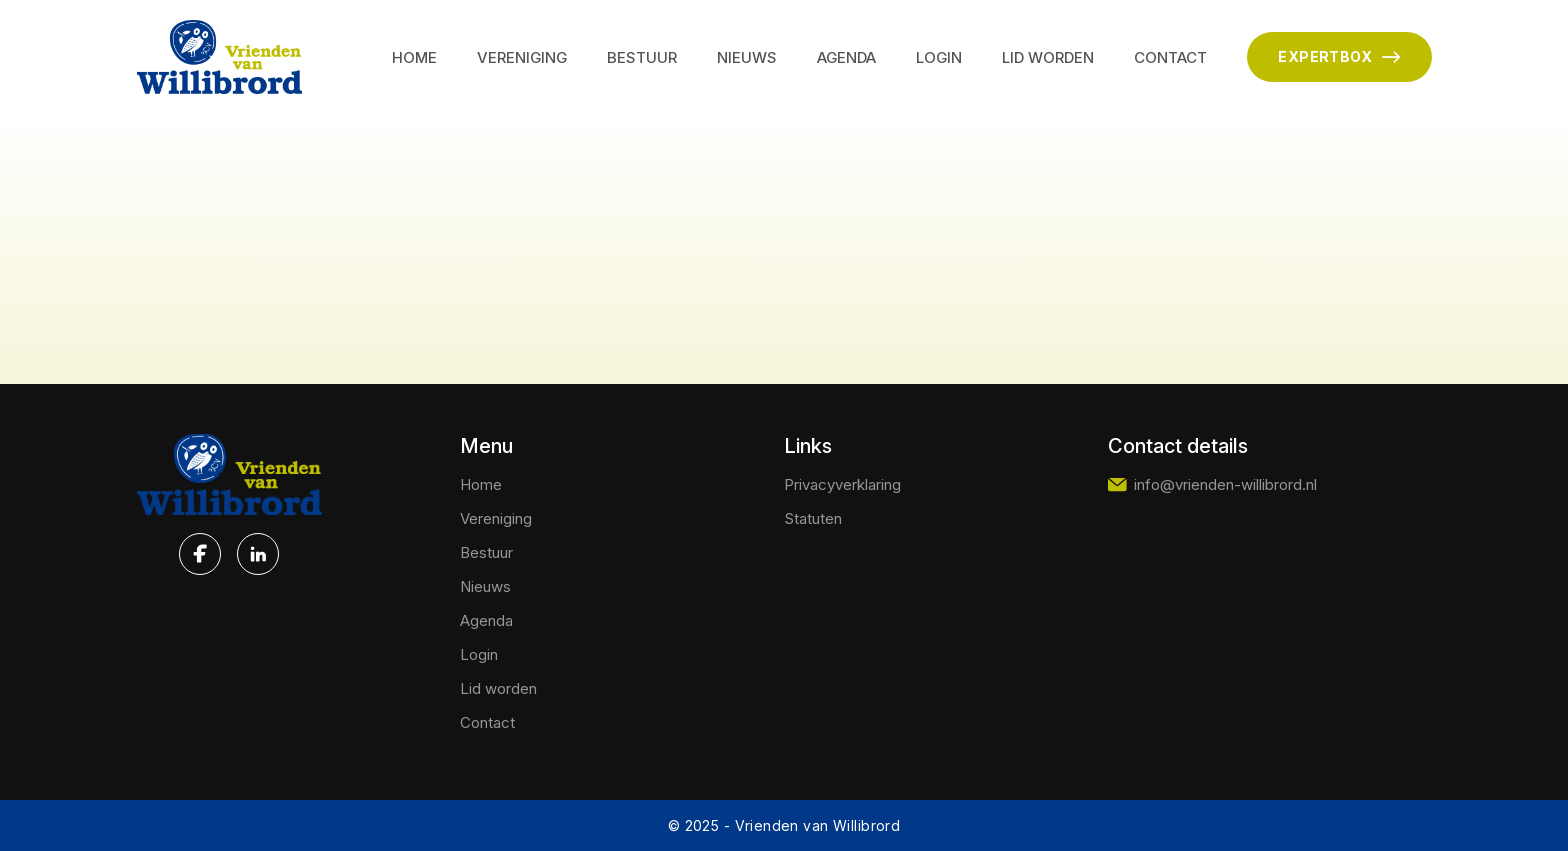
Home (414, 57)
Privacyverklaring (842, 484)
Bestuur (642, 57)
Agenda (846, 57)
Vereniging (522, 57)
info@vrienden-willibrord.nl (1212, 484)
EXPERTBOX (1339, 57)
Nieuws (747, 57)
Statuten (813, 518)
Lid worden (1048, 57)
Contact (1170, 57)
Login (939, 57)
